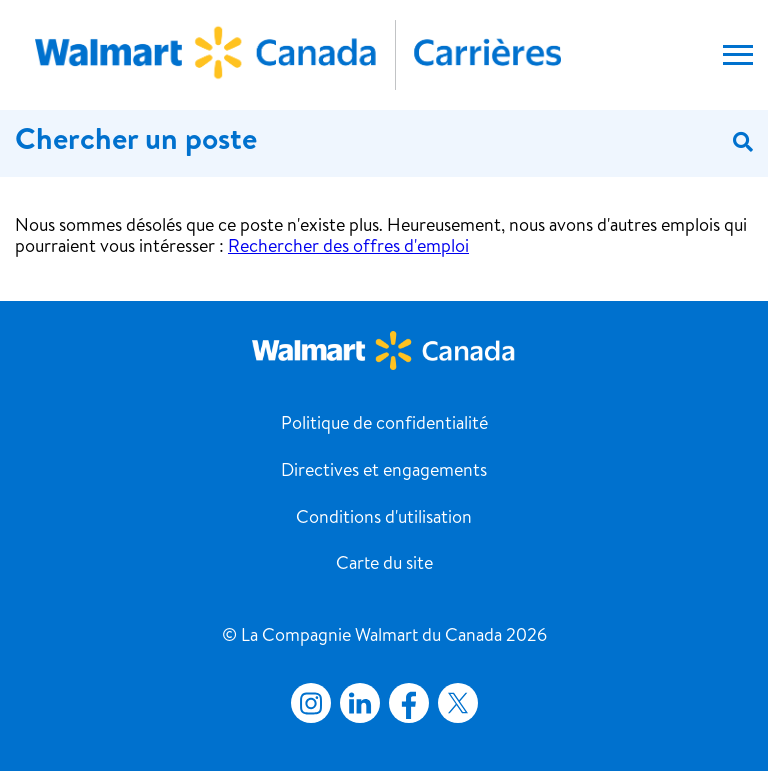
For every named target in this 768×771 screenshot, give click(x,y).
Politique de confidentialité (384, 425)
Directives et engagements (384, 472)
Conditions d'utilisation (384, 519)
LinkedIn (360, 703)
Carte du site (384, 565)
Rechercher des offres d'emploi (348, 248)
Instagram (311, 703)
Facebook (405, 703)
